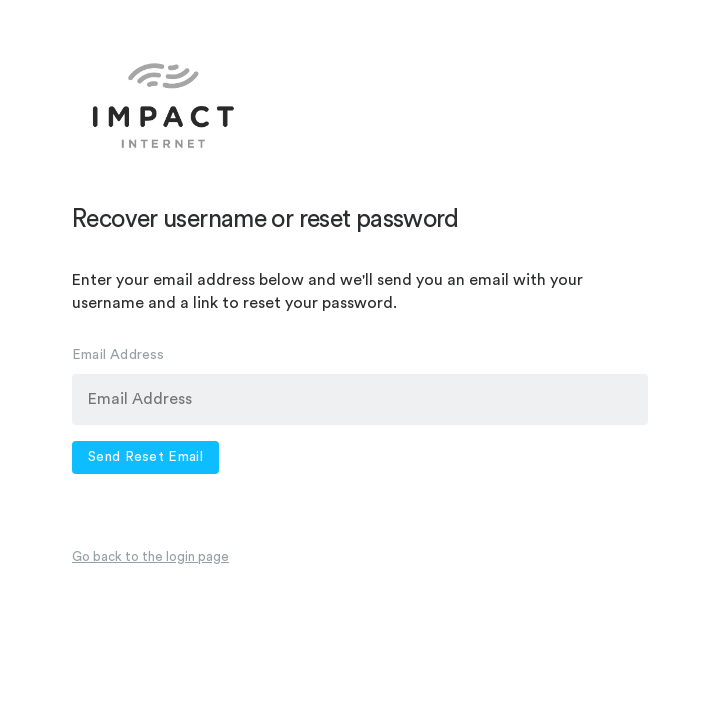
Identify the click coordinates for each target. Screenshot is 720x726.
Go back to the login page (150, 556)
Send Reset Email (145, 457)
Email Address (118, 355)
